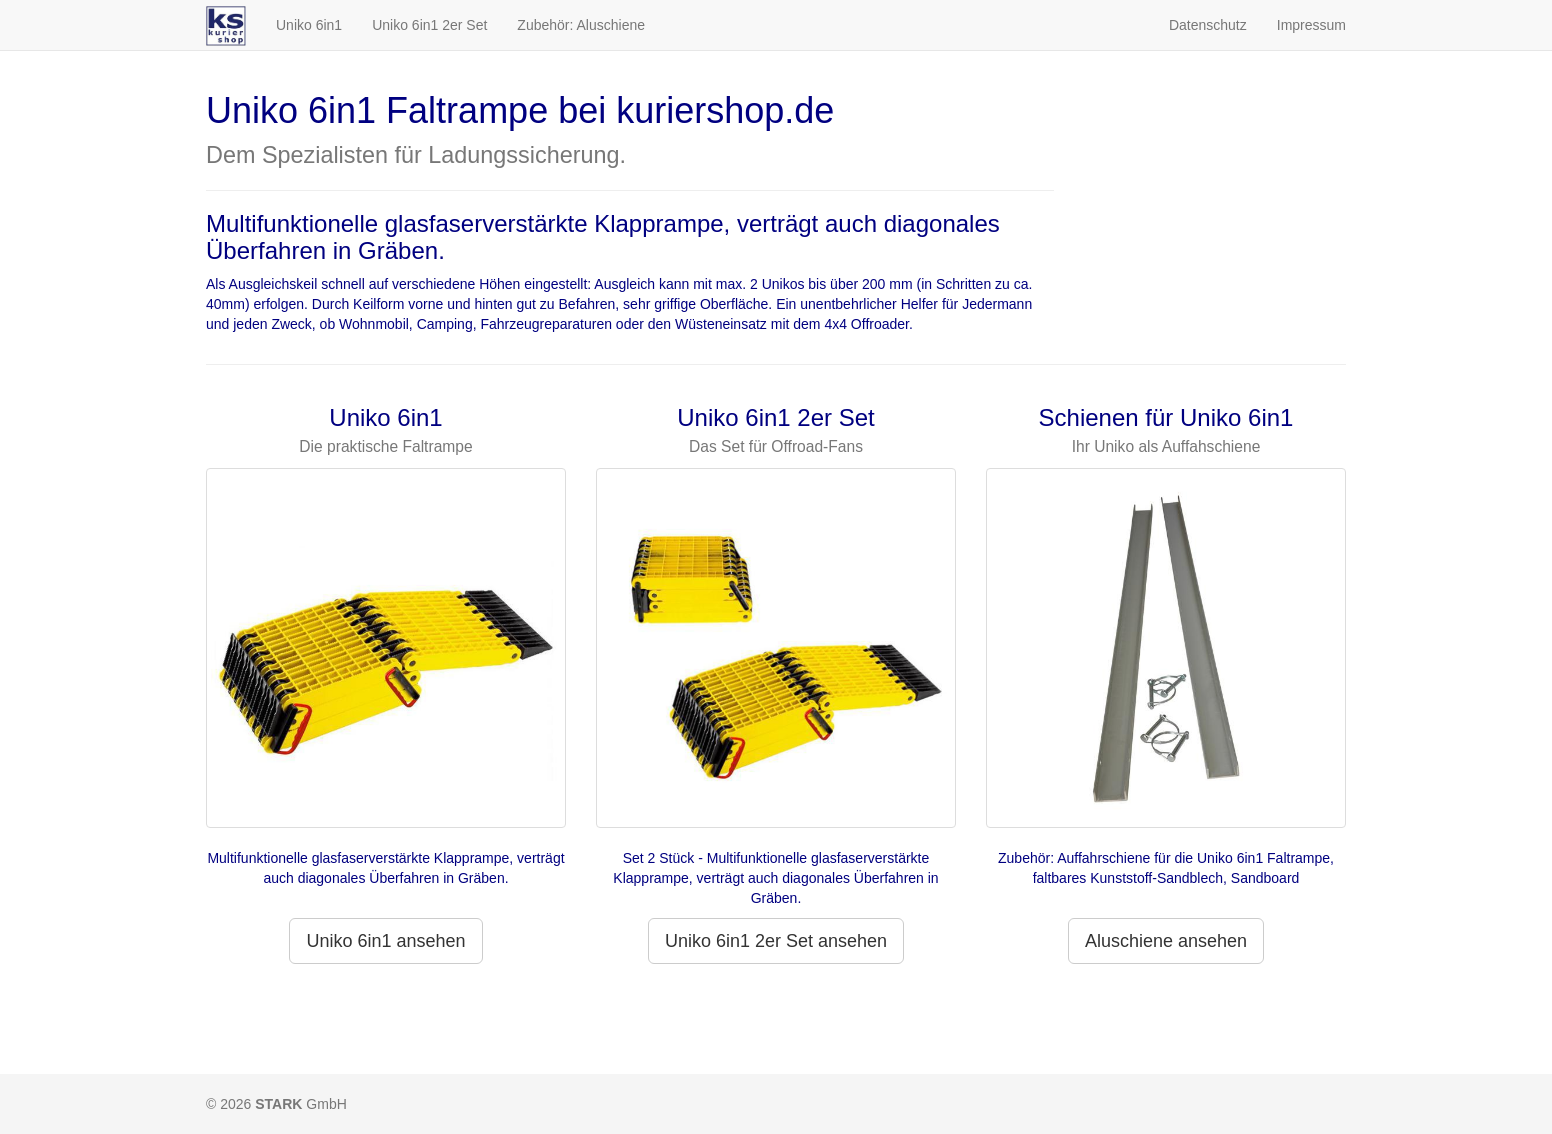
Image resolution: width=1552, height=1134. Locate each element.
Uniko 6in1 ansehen (385, 941)
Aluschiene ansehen (1166, 941)
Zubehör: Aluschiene (581, 25)
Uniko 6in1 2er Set (429, 25)
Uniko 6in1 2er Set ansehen (776, 941)
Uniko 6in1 (309, 25)
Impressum (1311, 25)
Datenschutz (1208, 25)
